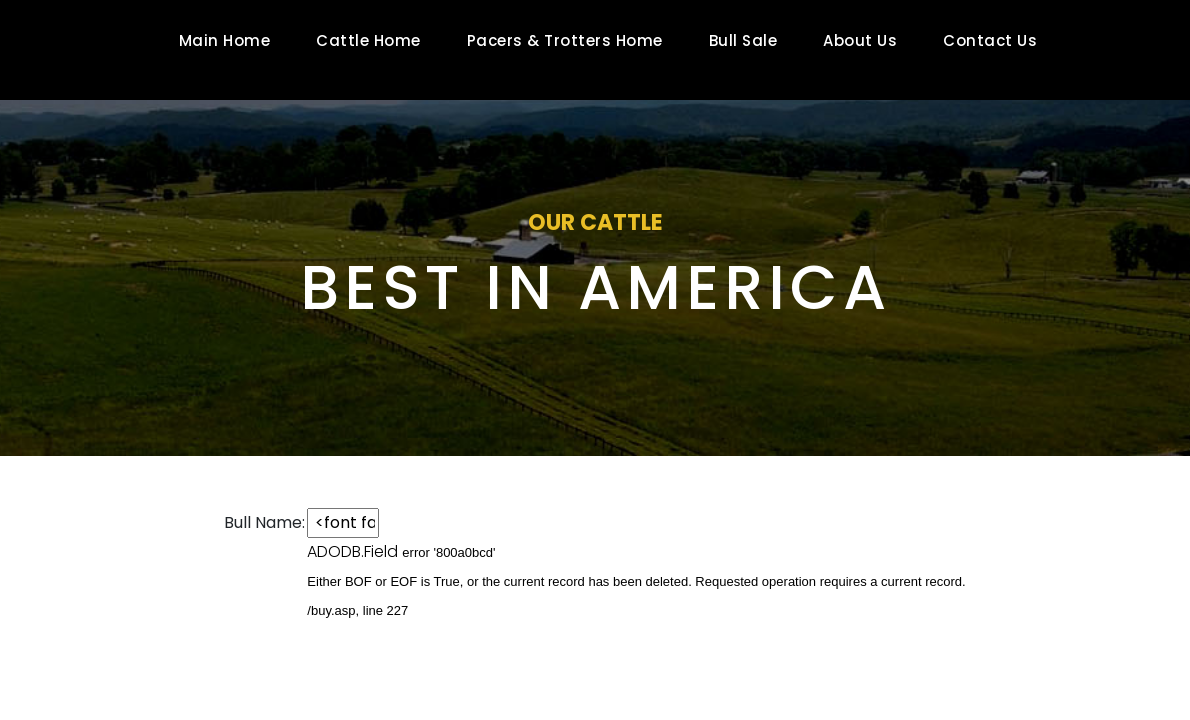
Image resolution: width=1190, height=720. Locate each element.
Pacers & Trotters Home (565, 40)
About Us (860, 40)
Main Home (225, 40)
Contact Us (990, 40)
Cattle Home (368, 40)
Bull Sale (743, 40)
